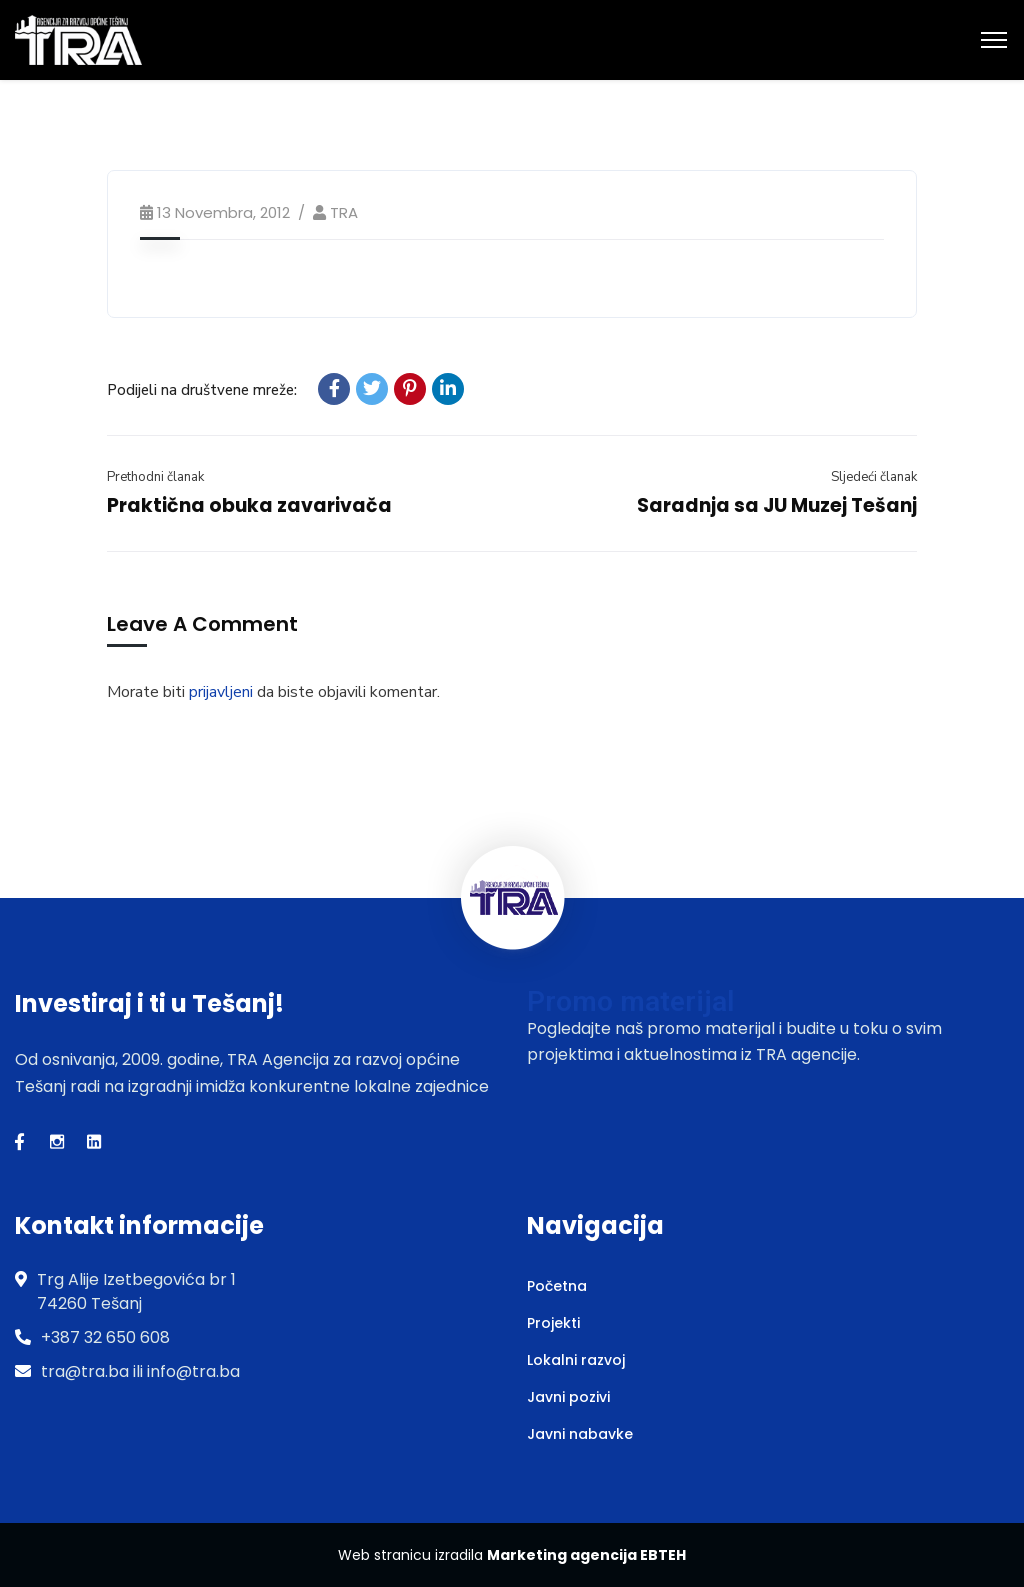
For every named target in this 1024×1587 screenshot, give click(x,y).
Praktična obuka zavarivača (249, 505)
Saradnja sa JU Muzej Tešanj (777, 505)
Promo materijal (630, 1001)
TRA (344, 212)
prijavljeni (221, 692)
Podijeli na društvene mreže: (202, 390)
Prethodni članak (155, 477)
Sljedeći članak (874, 477)
